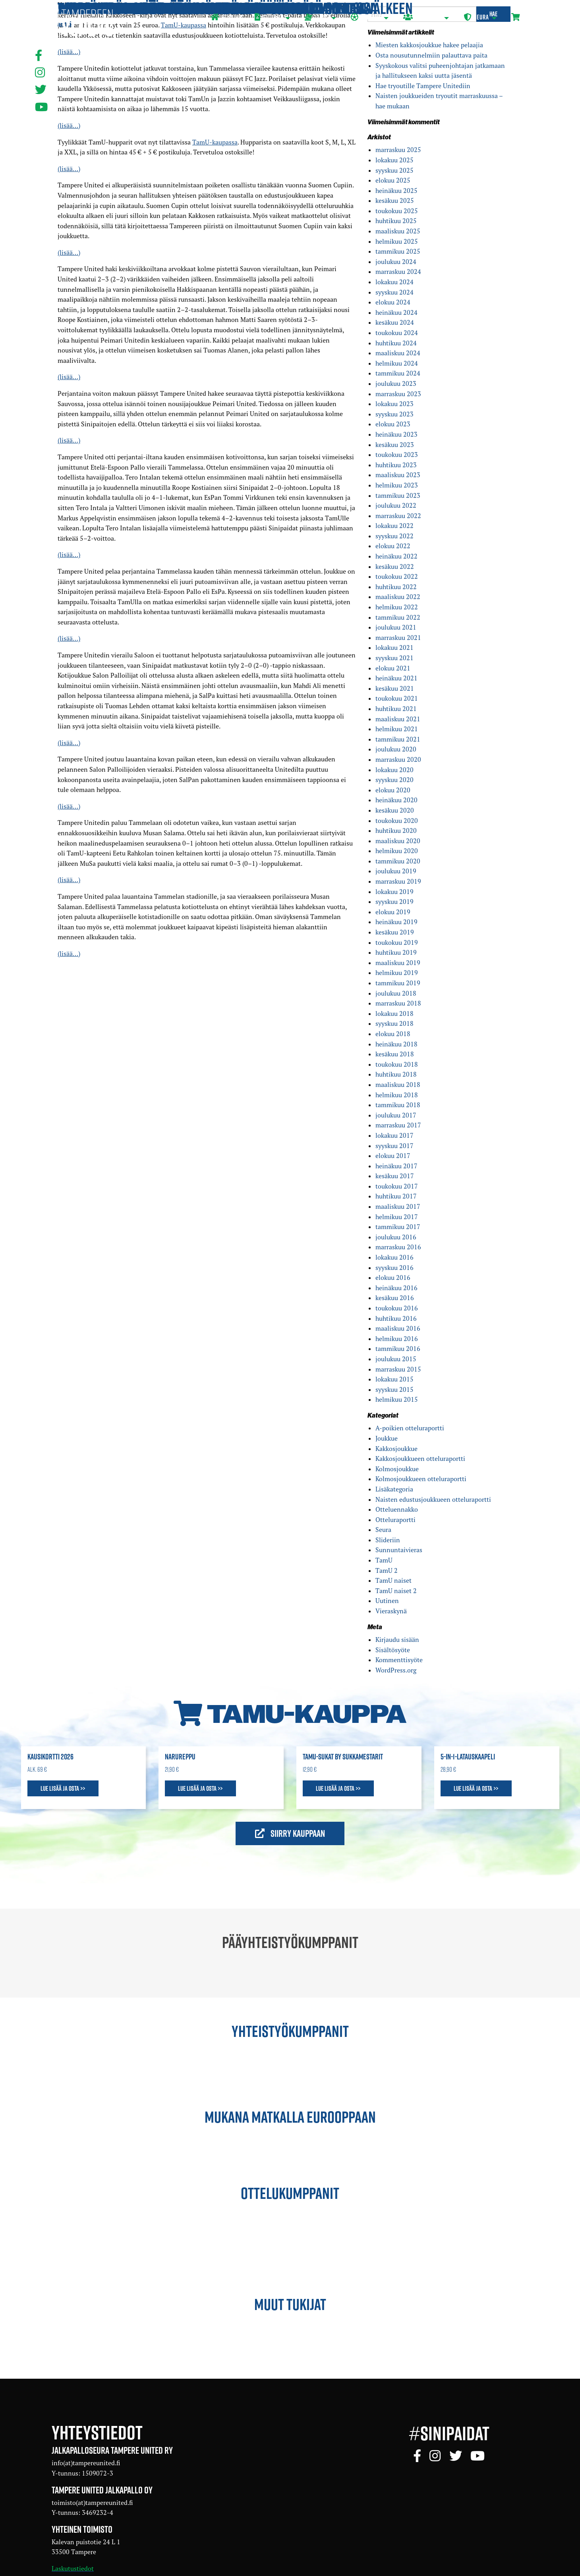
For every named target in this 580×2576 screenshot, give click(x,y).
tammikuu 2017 (397, 1227)
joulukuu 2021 (395, 627)
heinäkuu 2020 (396, 800)
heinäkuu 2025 (396, 191)
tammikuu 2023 (397, 495)
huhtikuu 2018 (396, 1074)
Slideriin (387, 1540)
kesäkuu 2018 (394, 1054)
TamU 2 (386, 1570)
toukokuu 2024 (396, 333)
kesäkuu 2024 (394, 322)
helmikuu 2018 (396, 1095)
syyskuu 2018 (394, 1023)
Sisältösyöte (392, 1650)
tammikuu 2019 (397, 983)
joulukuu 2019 (395, 871)
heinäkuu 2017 (396, 1166)
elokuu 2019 (392, 912)
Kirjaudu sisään (397, 1639)
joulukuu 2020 (395, 749)
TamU (383, 1560)
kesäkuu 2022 (394, 566)
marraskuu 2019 (398, 881)
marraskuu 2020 (398, 759)
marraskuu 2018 (398, 1003)
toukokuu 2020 (396, 821)
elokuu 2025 (392, 180)
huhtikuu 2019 (396, 952)
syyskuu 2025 (394, 170)
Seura (383, 1530)
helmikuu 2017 (396, 1217)
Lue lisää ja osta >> (63, 1788)
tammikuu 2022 (397, 617)
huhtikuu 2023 (396, 465)
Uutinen (387, 1601)
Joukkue (386, 1438)
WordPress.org (395, 1670)
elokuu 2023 (392, 424)
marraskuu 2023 (398, 394)
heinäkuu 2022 (396, 556)
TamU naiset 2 (396, 1591)
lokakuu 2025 (394, 160)
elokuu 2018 (392, 1034)
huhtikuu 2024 (396, 343)
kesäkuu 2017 (394, 1176)
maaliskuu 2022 (397, 597)
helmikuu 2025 (396, 241)
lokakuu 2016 (394, 1257)
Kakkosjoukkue (396, 1449)
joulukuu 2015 (395, 1359)
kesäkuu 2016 (394, 1298)
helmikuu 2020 (396, 851)
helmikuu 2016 (396, 1339)
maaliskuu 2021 (397, 719)
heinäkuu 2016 (396, 1288)
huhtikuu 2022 (396, 587)
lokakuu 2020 (394, 770)
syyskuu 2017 (394, 1146)
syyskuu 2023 (394, 414)
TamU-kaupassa (215, 142)
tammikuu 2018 (397, 1105)
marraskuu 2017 (398, 1125)
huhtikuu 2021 (396, 709)
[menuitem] (226, 18)
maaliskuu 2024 (397, 353)
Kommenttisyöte (399, 1660)
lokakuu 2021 (394, 647)
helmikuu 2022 (396, 607)
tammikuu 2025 (397, 251)
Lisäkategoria (394, 1489)
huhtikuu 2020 (396, 830)
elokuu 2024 (392, 302)
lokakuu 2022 (394, 526)
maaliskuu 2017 (397, 1206)
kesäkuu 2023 (394, 445)
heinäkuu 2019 (396, 922)
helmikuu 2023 (396, 485)
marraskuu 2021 (398, 638)
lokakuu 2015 (394, 1379)
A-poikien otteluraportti (409, 1428)
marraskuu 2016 (398, 1247)
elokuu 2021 (392, 668)
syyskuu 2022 (394, 536)
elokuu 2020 (392, 790)
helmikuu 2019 (396, 973)
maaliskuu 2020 (397, 841)
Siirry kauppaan (290, 1833)
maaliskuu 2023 (397, 475)
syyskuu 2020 (394, 780)
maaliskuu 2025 (397, 231)
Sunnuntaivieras (398, 1550)
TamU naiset (393, 1580)
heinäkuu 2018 (396, 1044)
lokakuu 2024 (394, 282)
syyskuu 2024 (394, 292)
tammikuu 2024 (397, 373)
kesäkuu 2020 (394, 810)
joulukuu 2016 (395, 1237)
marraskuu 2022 (398, 516)
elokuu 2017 (392, 1156)
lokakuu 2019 (394, 892)
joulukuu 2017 (395, 1115)
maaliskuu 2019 (397, 963)
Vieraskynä (391, 1611)
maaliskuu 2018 (397, 1085)
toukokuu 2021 (396, 698)
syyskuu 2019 (394, 902)
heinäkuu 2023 (396, 434)
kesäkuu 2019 (394, 932)
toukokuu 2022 (396, 576)
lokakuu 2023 (394, 404)
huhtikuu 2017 (396, 1196)
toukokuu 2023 (396, 455)
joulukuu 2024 (395, 262)
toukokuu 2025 (396, 211)
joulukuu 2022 (395, 505)
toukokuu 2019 (396, 942)
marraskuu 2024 (398, 272)
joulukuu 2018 (395, 993)
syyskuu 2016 (394, 1268)
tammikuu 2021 (397, 739)
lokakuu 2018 (394, 1013)
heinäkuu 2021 (396, 678)
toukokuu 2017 (396, 1186)
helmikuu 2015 (396, 1399)
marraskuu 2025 (398, 150)
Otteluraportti (395, 1520)
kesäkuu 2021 (394, 688)
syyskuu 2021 (394, 658)
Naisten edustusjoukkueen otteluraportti (433, 1499)
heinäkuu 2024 (396, 312)
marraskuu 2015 (398, 1369)
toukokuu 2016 (396, 1308)
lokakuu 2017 (394, 1135)
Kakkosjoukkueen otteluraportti (420, 1458)
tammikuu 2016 (397, 1349)
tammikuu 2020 (397, 861)
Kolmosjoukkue (397, 1469)
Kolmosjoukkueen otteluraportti (420, 1479)
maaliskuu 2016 (397, 1328)
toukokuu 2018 (396, 1064)
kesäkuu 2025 (394, 200)
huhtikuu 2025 (396, 221)
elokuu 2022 (392, 546)
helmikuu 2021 (396, 729)
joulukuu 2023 (395, 383)
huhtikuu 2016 (396, 1318)
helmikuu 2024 (396, 363)
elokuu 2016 (392, 1277)
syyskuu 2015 (394, 1389)
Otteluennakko (396, 1509)
